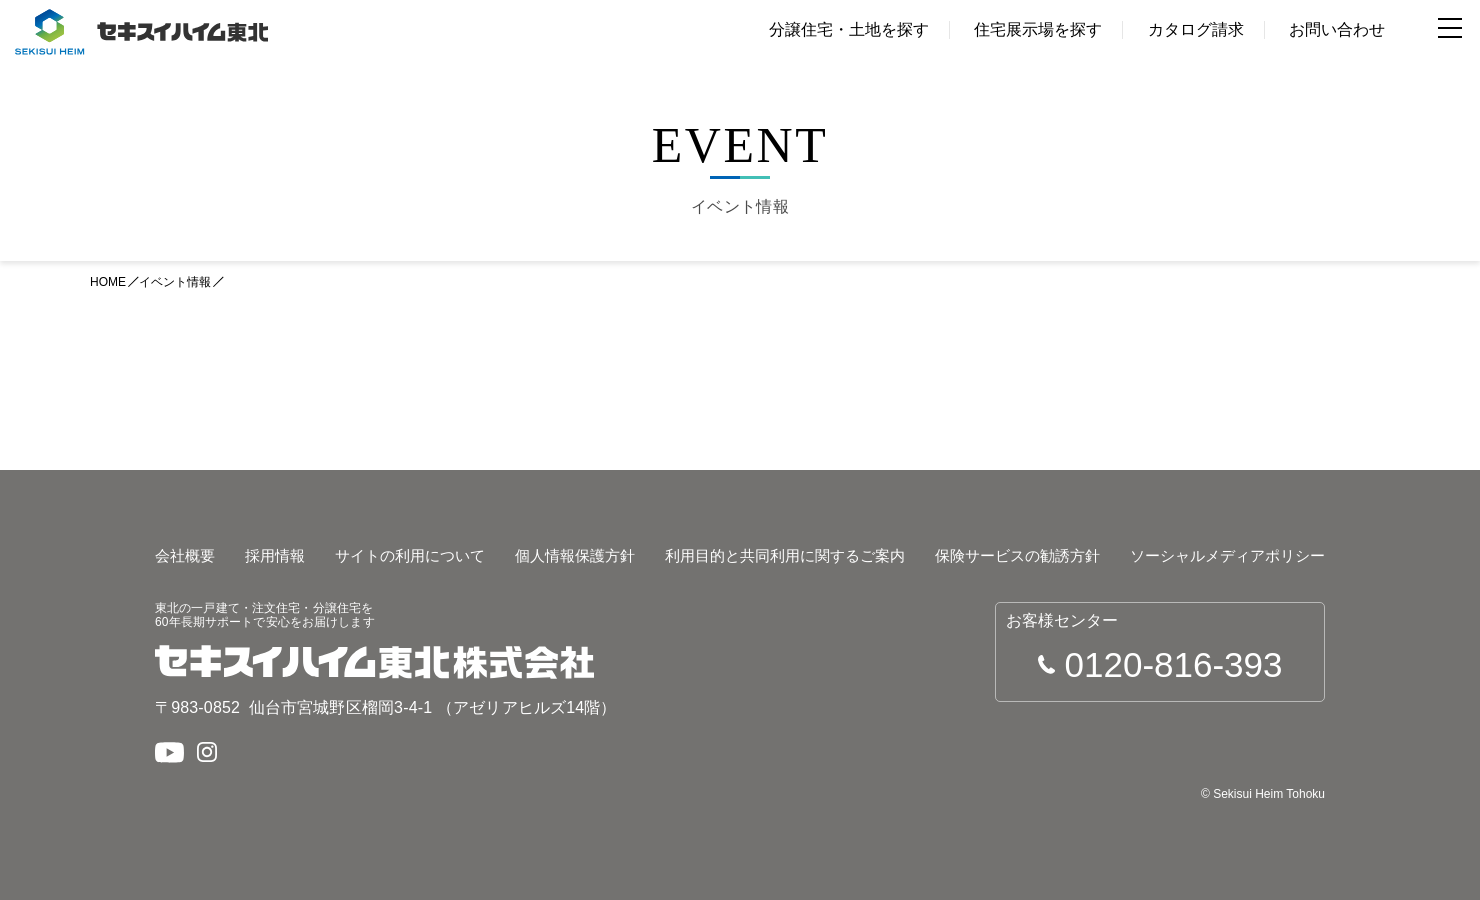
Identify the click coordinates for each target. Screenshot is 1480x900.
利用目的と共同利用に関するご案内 (785, 555)
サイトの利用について (410, 555)
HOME (108, 282)
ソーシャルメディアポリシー (1227, 555)
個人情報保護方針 (575, 555)
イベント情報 (175, 282)
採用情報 (275, 555)
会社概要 (185, 555)
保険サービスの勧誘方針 (1017, 555)
